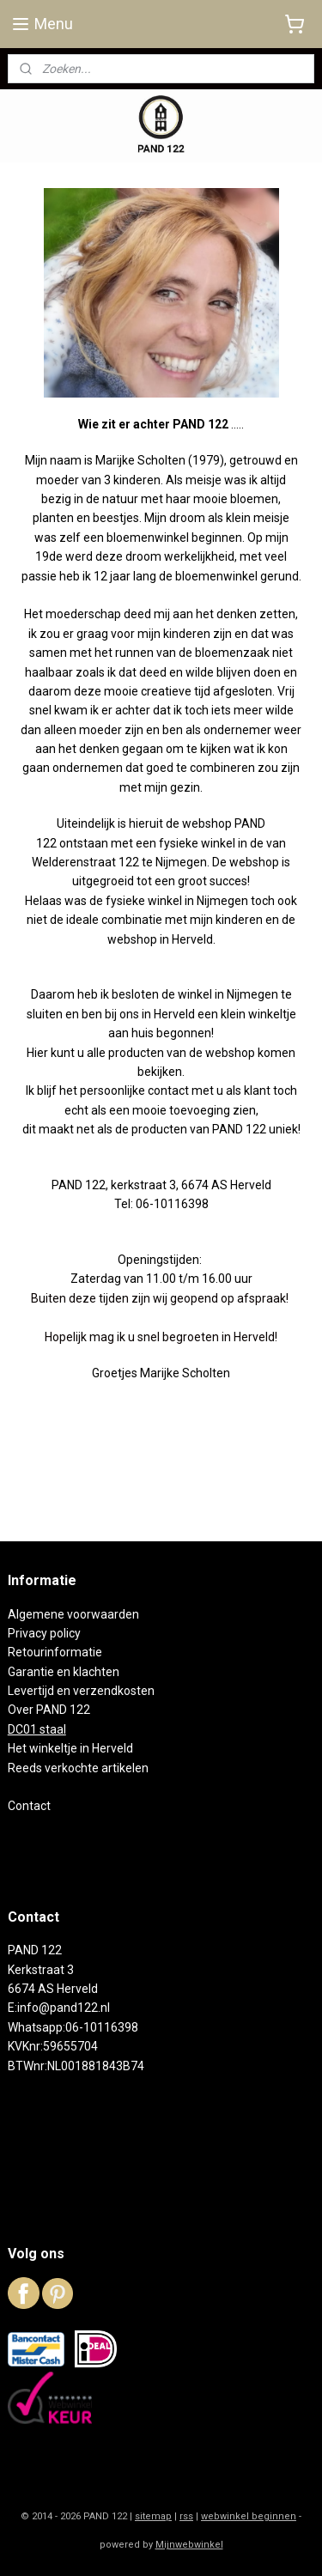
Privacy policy (44, 1633)
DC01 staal (37, 1729)
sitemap (153, 2516)
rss (186, 2516)
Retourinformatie (55, 1652)
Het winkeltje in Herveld (70, 1748)
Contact (29, 1806)
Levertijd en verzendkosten (81, 1691)
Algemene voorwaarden (73, 1614)
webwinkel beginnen (248, 2516)
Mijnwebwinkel (189, 2544)
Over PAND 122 (49, 1709)
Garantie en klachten (63, 1672)
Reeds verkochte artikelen (78, 1768)
